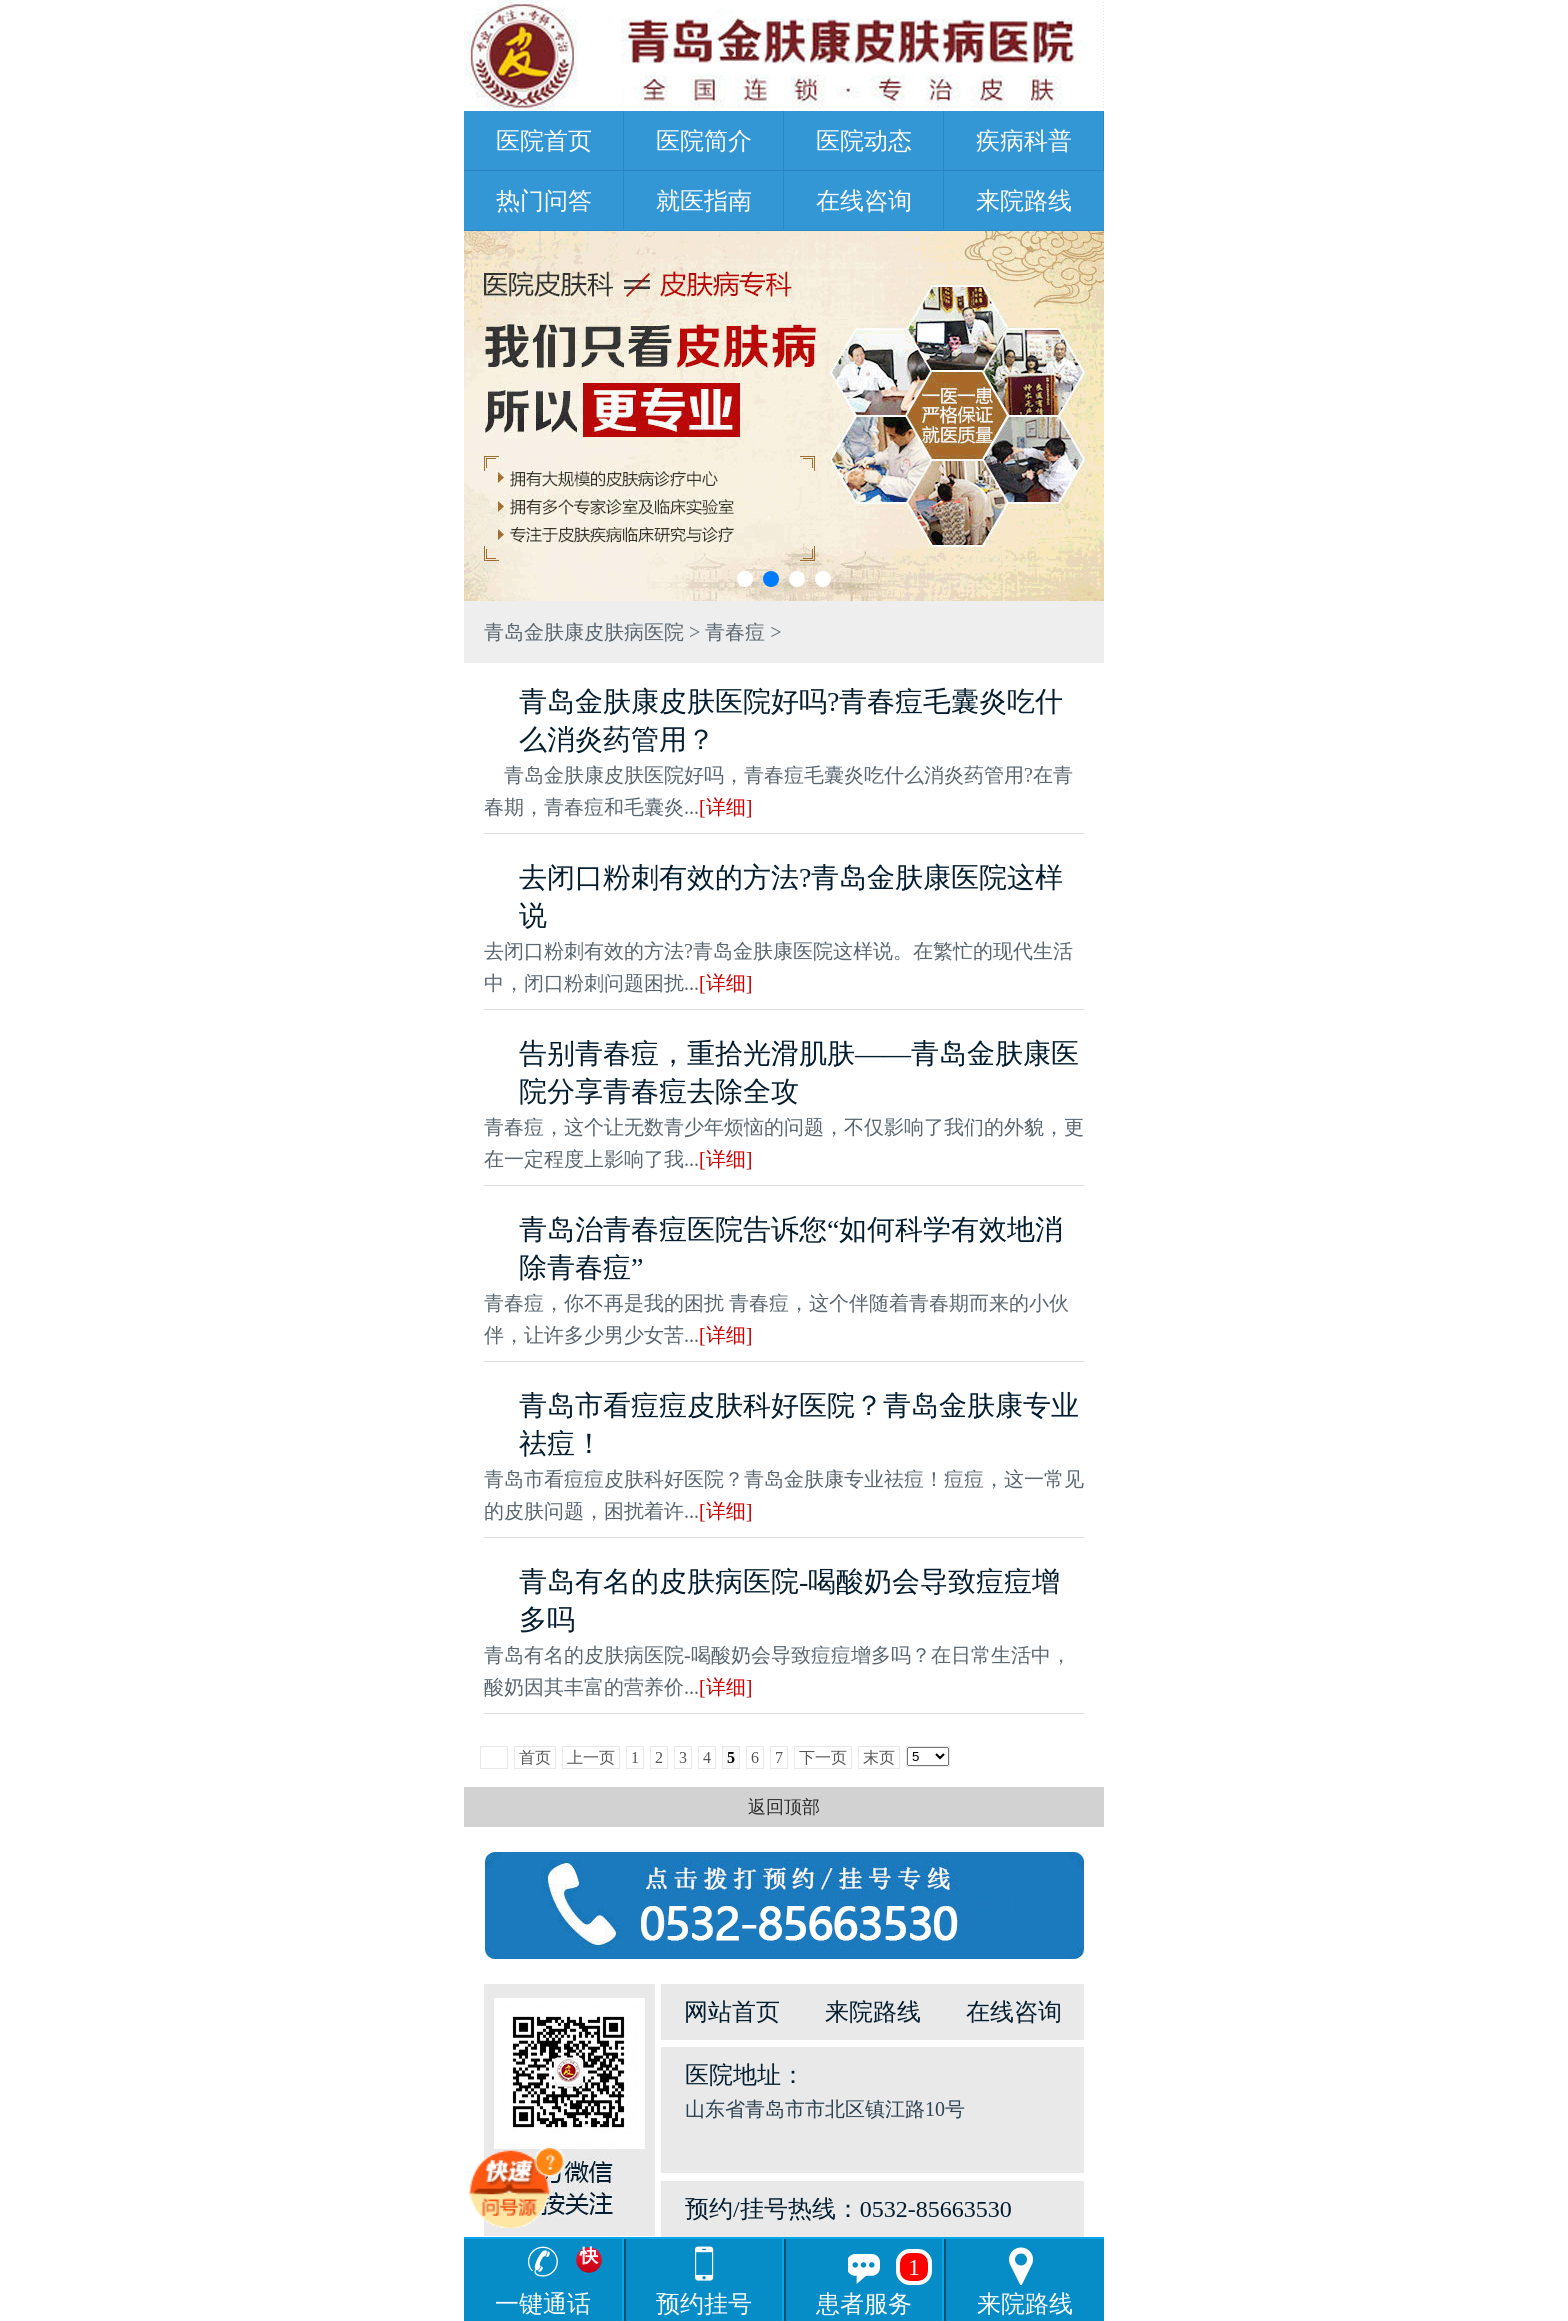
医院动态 (864, 141)
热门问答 (544, 201)
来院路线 (1024, 201)
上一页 (591, 1757)
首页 (535, 1757)
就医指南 (704, 201)
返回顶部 (784, 1807)
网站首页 (732, 2012)
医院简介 (704, 141)
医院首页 (544, 141)
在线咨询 (864, 201)
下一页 (823, 1757)
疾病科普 (1024, 141)
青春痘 (735, 632)
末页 (879, 1757)
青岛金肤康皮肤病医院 (584, 632)
